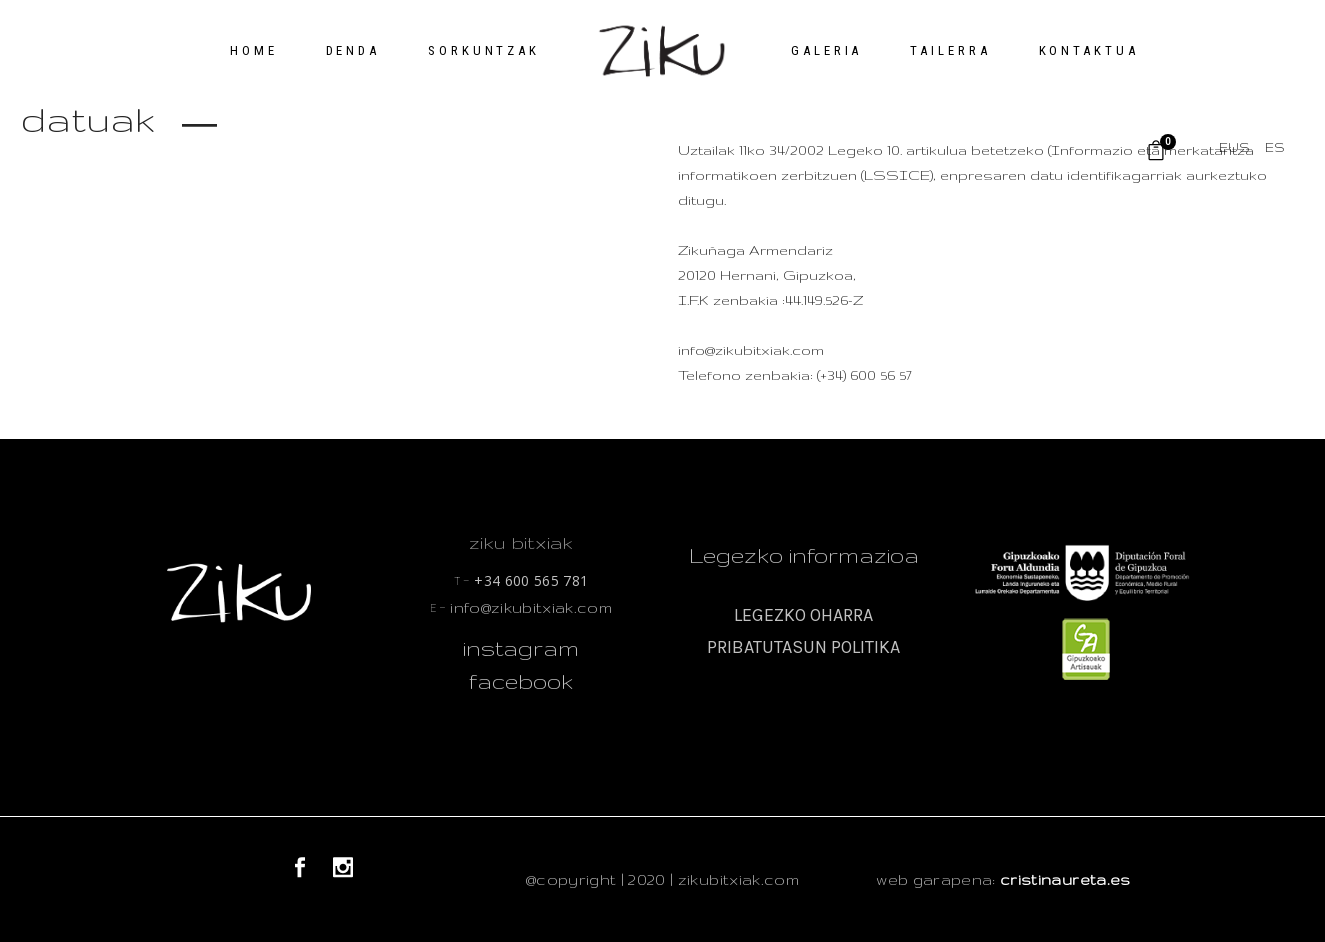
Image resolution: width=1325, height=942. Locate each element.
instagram (521, 648)
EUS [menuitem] (1234, 147)
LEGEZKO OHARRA (803, 615)
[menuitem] (1234, 148)
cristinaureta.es (1065, 879)
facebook (521, 681)
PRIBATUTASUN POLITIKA (803, 647)
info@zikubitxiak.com (521, 607)
